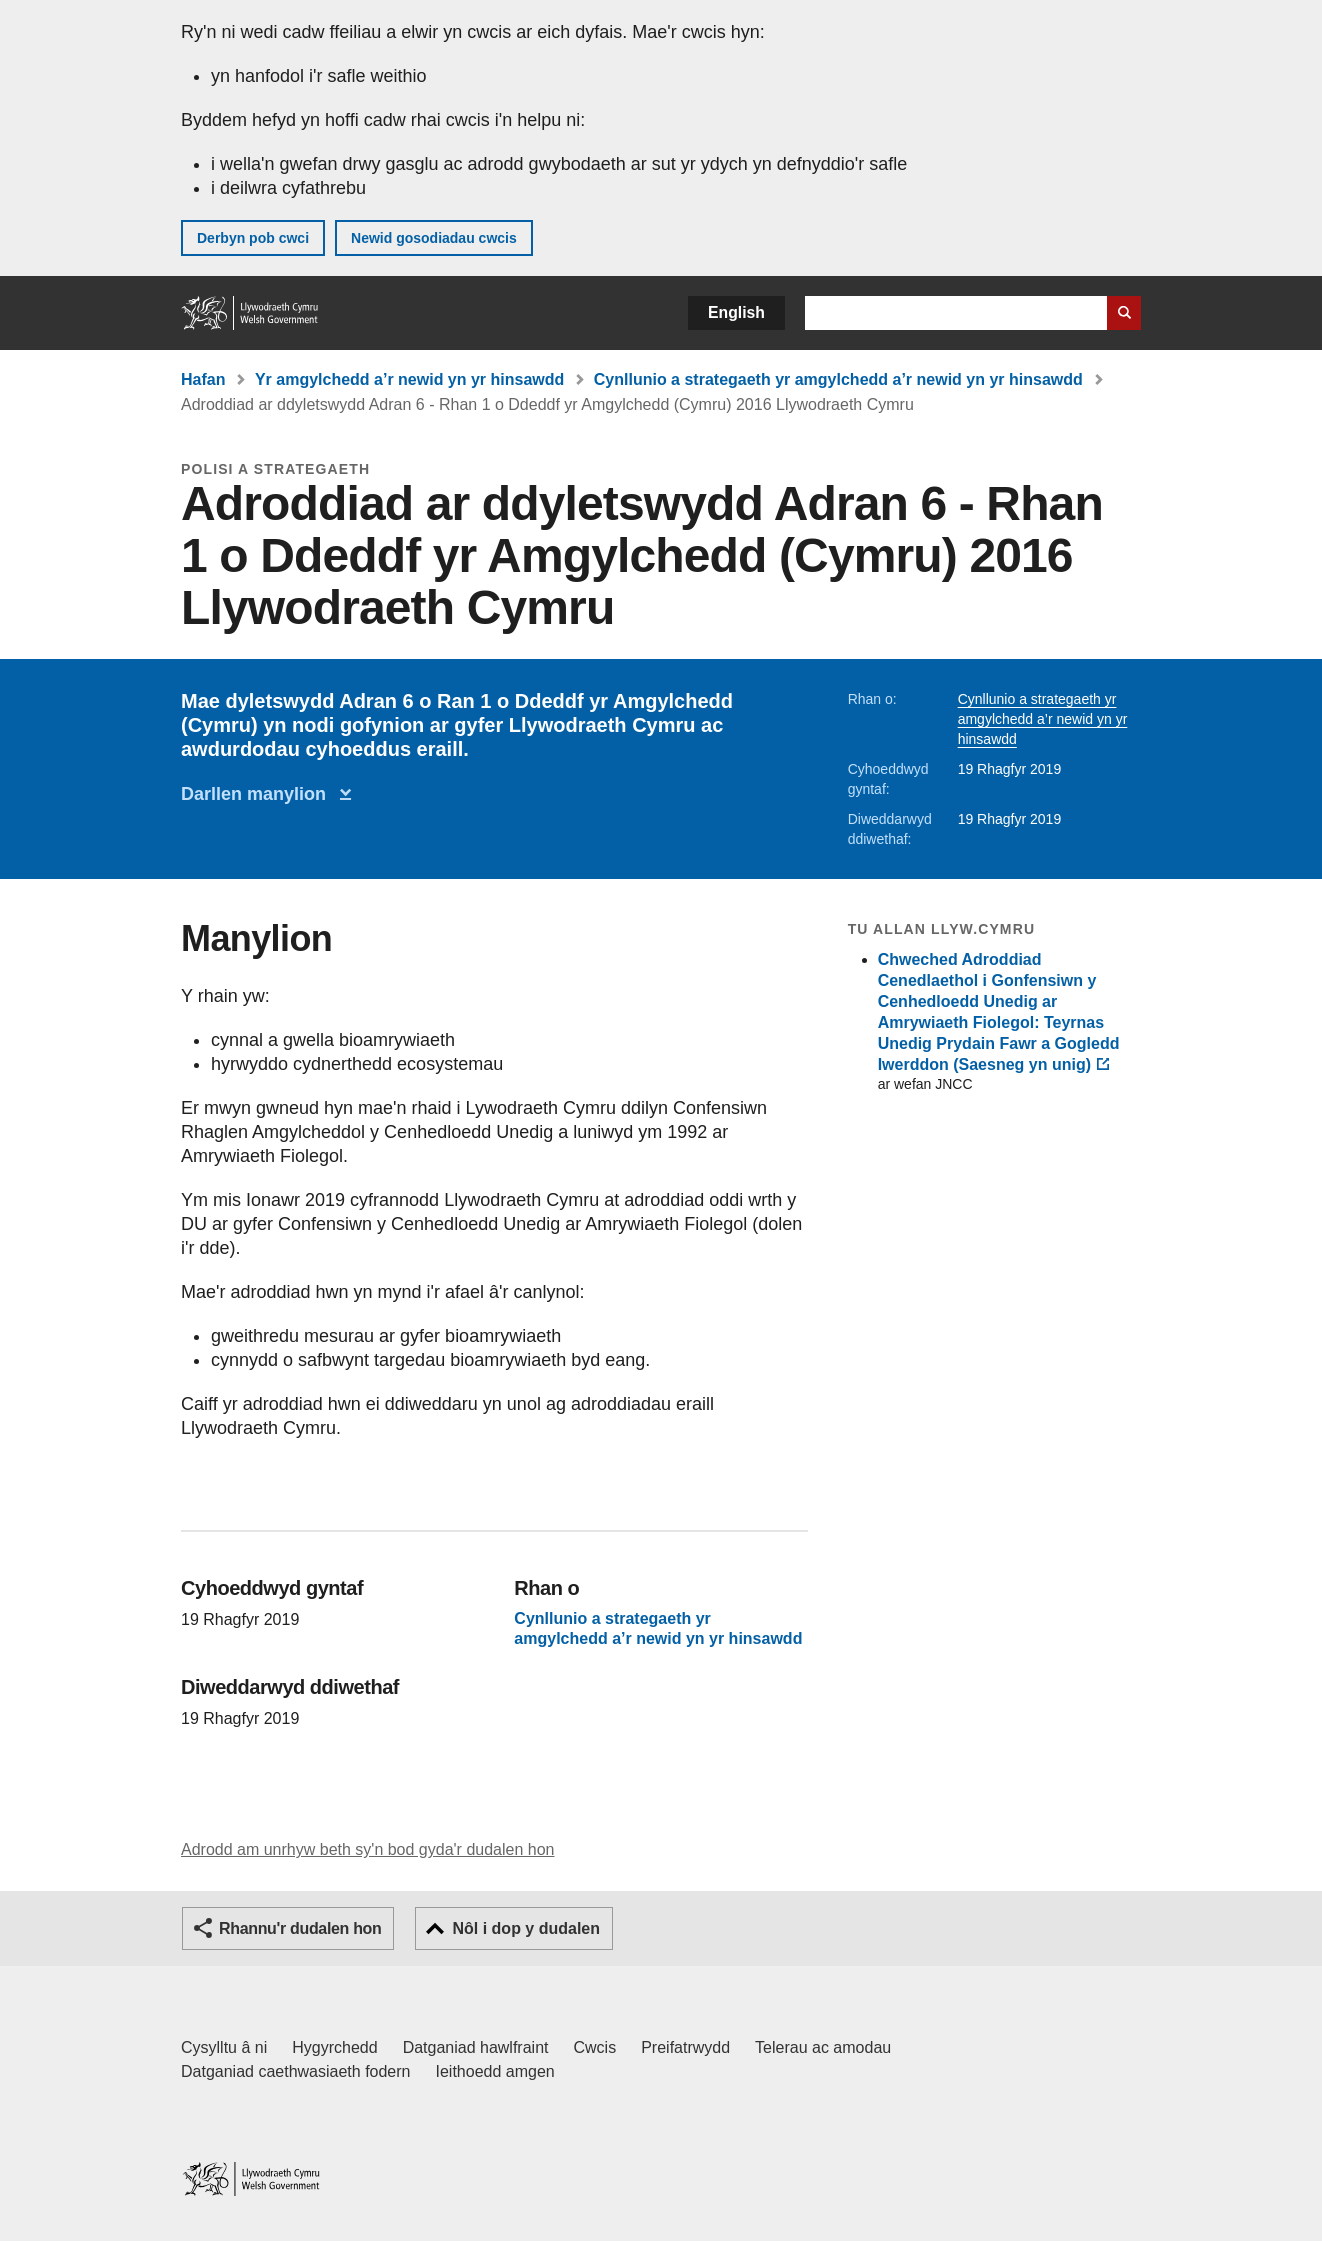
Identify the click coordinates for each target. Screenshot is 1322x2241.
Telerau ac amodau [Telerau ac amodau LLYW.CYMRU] (823, 2047)
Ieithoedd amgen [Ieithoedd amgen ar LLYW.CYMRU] (495, 2071)
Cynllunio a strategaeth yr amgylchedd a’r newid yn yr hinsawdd (838, 379)
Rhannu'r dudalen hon (300, 1928)
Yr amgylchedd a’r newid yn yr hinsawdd (409, 379)
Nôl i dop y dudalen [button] (526, 1928)
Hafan (203, 379)
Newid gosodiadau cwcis (434, 238)
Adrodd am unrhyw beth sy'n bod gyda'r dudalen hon (367, 1849)
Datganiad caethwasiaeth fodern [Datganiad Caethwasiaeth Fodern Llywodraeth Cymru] (296, 2071)
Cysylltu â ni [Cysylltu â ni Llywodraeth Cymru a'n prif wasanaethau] (224, 2047)
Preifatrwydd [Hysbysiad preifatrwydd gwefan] (685, 2047)
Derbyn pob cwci (253, 238)
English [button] (736, 312)
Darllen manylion (258, 794)
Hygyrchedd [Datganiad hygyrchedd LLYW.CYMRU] (334, 2047)
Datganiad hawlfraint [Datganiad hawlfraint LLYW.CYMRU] (476, 2047)
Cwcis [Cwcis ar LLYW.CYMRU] (595, 2047)
